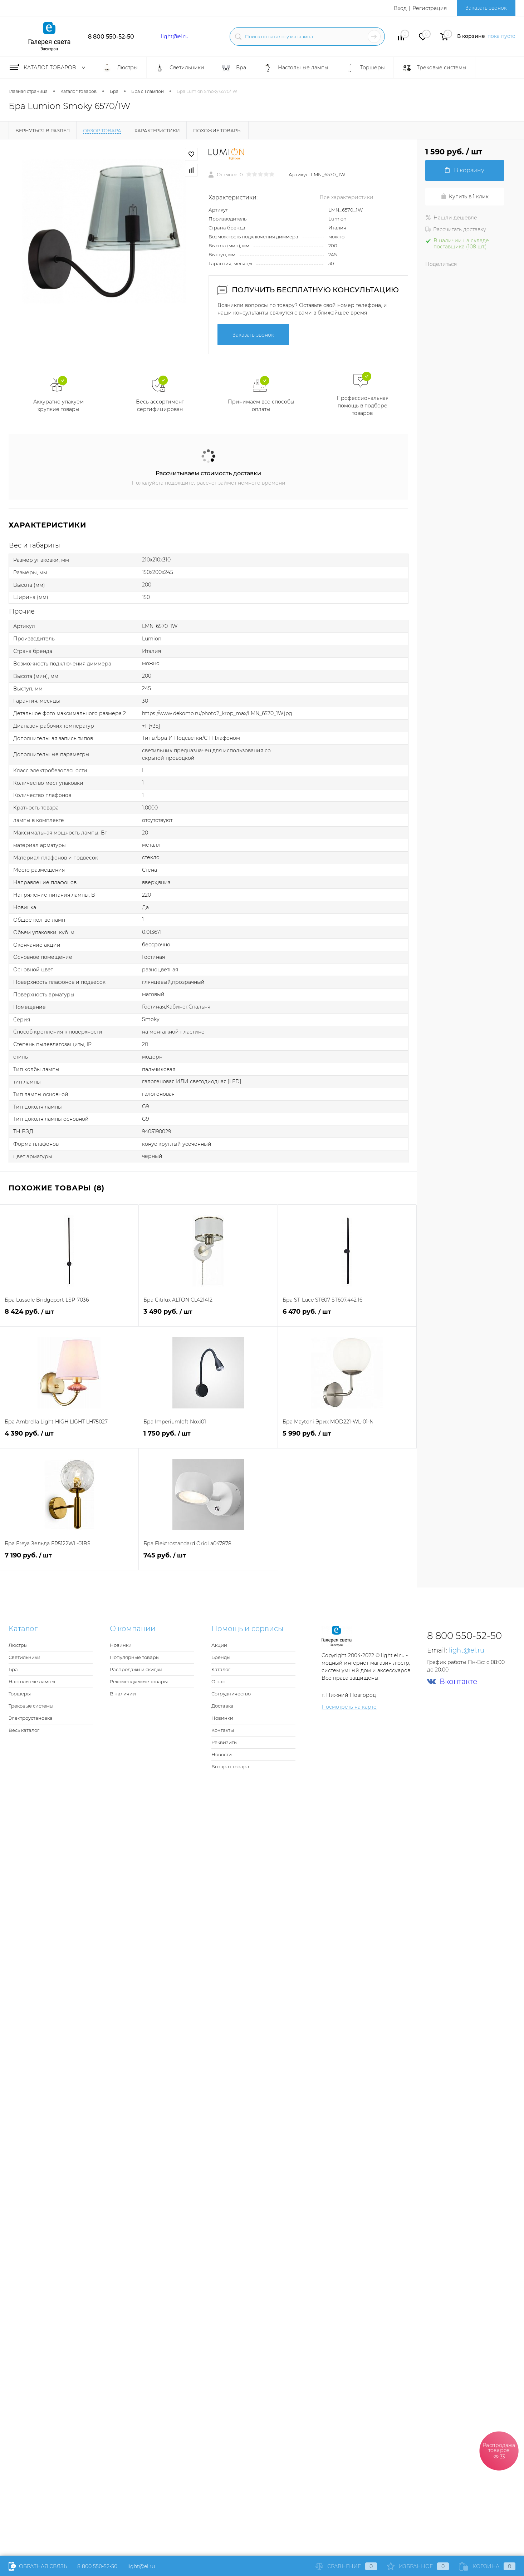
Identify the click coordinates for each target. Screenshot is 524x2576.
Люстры (18, 1645)
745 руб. (208, 1559)
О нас (218, 1681)
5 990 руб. (347, 1437)
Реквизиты (224, 1742)
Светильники (24, 1657)
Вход (400, 8)
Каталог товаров (49, 67)
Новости (221, 1754)
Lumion (337, 219)
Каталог (220, 1669)
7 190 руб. (69, 1559)
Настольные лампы (32, 1681)
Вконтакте (452, 1681)
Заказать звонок (486, 8)
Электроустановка (31, 1718)
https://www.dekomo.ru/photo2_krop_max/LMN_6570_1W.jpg (217, 713)
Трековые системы (31, 1706)
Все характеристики (346, 197)
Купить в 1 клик (465, 196)
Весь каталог (24, 1730)
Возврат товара (230, 1766)
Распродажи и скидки (136, 1669)
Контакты (222, 1730)
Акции (219, 1645)
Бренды (220, 1657)
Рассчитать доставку (455, 229)
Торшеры (20, 1693)
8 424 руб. (69, 1315)
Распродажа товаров (499, 2450)
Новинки (121, 1645)
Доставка (222, 1706)
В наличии (123, 1693)
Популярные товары (135, 1657)
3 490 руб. (208, 1315)
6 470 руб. (347, 1315)
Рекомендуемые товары (139, 1681)
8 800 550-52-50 (111, 36)
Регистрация (429, 8)
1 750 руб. (208, 1437)
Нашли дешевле (451, 217)
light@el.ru (174, 36)
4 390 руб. (69, 1437)
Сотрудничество (231, 1693)
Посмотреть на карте (349, 1707)
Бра (13, 1669)
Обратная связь (38, 2566)
